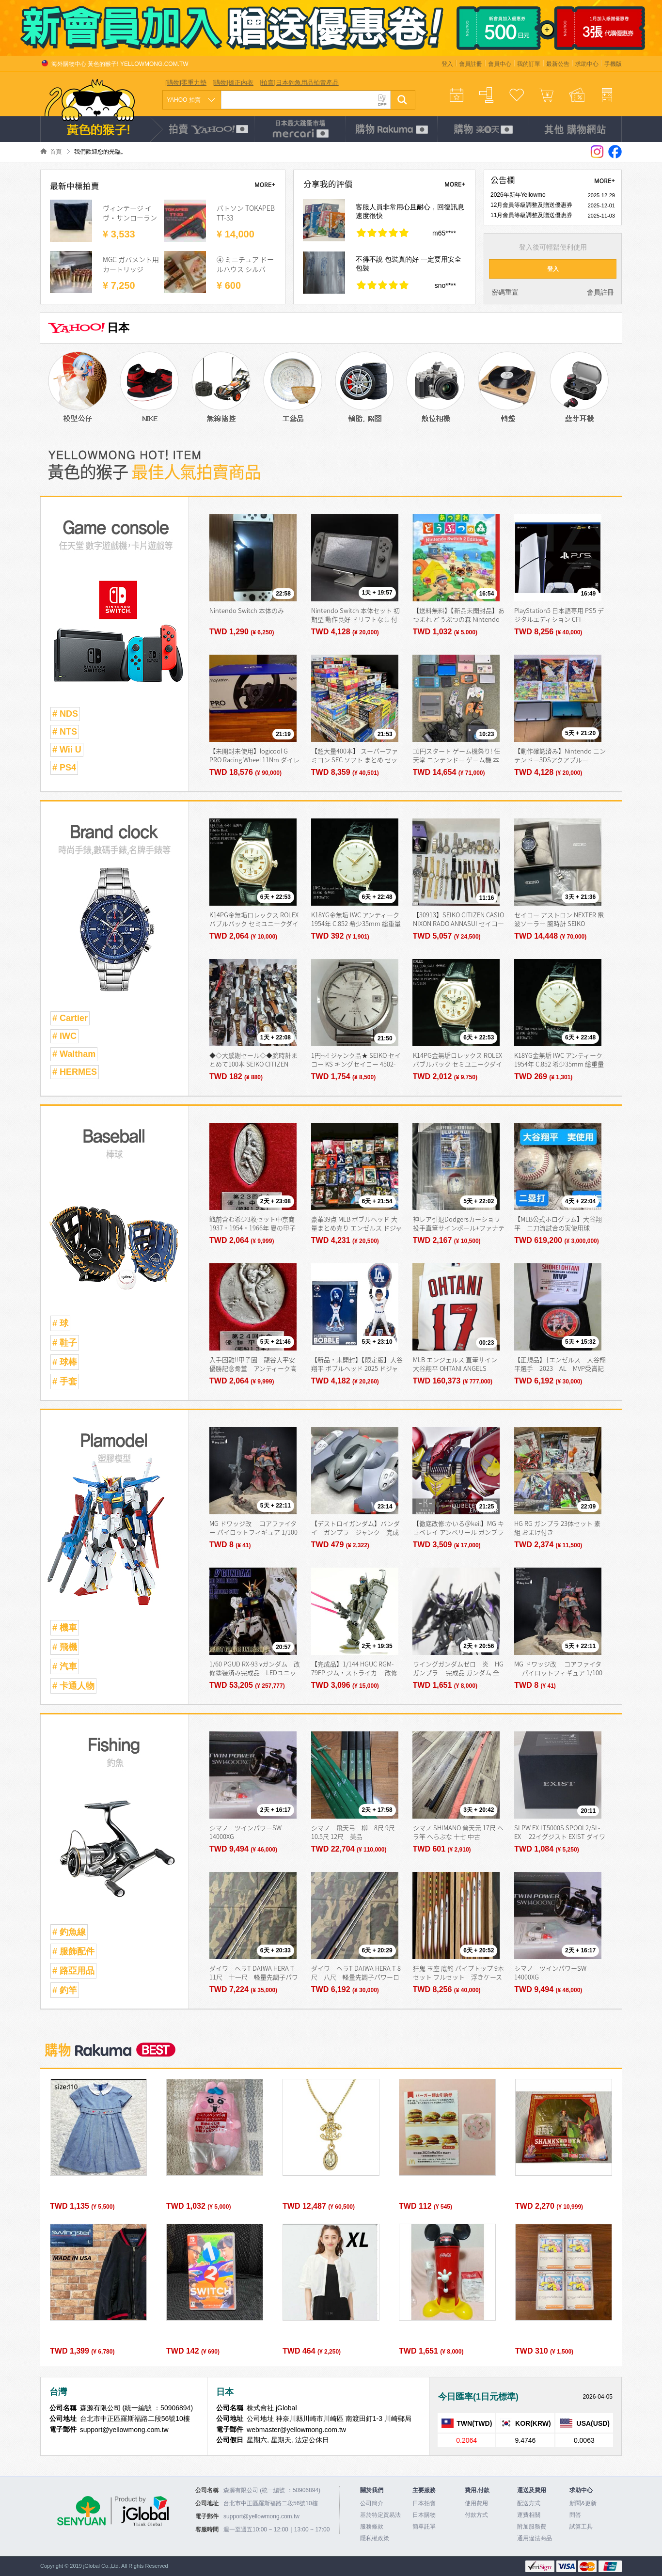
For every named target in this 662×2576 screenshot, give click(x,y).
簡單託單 (424, 2526)
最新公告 (557, 64)
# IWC (64, 1036)
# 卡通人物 (73, 1686)
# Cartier (70, 1018)
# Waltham (73, 1054)
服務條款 (371, 2526)
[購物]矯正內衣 (232, 82)
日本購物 (424, 2515)
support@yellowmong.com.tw (261, 2516)
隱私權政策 (374, 2538)
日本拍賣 (424, 2503)
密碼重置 (505, 292)
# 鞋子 (64, 1343)
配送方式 (528, 2503)
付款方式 (476, 2515)
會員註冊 (470, 64)
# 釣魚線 (69, 1932)
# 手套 (64, 1381)
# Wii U (66, 749)
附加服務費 (531, 2526)
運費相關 (528, 2515)
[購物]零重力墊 (185, 82)
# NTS (64, 732)
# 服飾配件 (73, 1951)
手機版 (613, 64)
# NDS (65, 714)
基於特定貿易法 (380, 2515)
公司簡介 (371, 2503)
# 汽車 (64, 1666)
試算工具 (581, 2526)
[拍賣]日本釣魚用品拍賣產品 (298, 82)
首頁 (56, 151)
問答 (575, 2515)
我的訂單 (528, 64)
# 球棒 (64, 1362)
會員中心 (499, 64)
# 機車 (64, 1628)
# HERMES (74, 1072)
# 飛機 (64, 1647)
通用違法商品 (534, 2538)
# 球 (60, 1323)
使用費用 (476, 2503)
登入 (447, 64)
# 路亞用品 (73, 1971)
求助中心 (587, 64)
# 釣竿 (64, 1990)
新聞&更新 (583, 2503)
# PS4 (64, 767)
